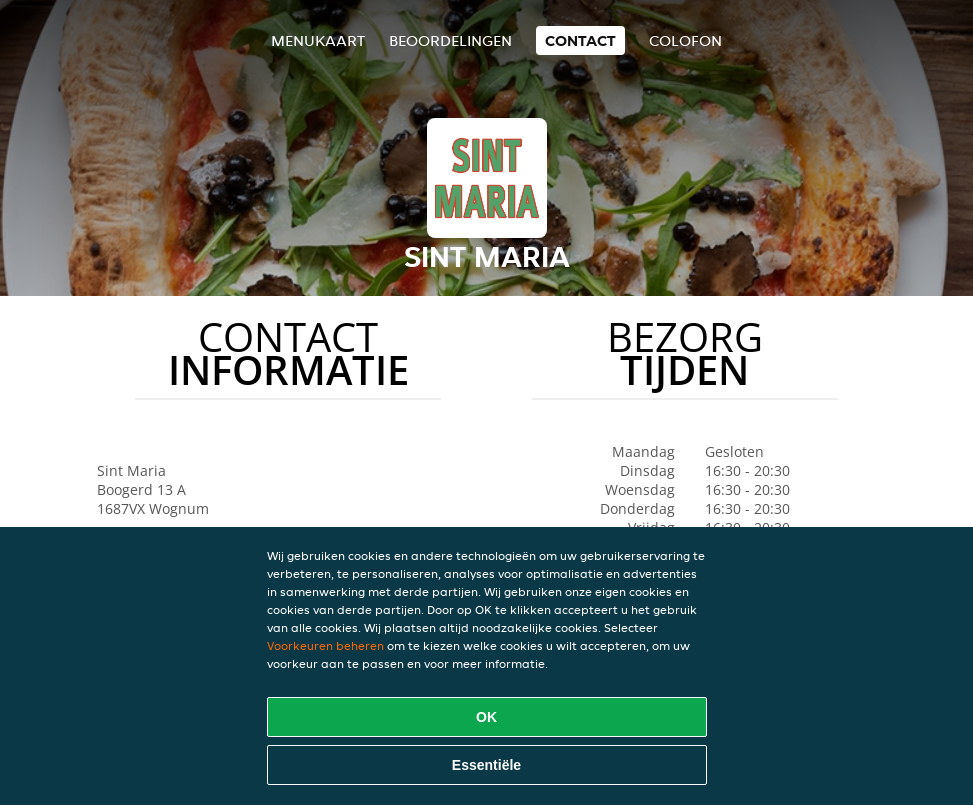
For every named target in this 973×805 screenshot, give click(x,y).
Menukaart (318, 40)
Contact (580, 40)
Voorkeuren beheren (325, 645)
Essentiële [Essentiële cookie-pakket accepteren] (486, 765)
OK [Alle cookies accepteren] (486, 717)
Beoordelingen (450, 40)
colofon (685, 40)
